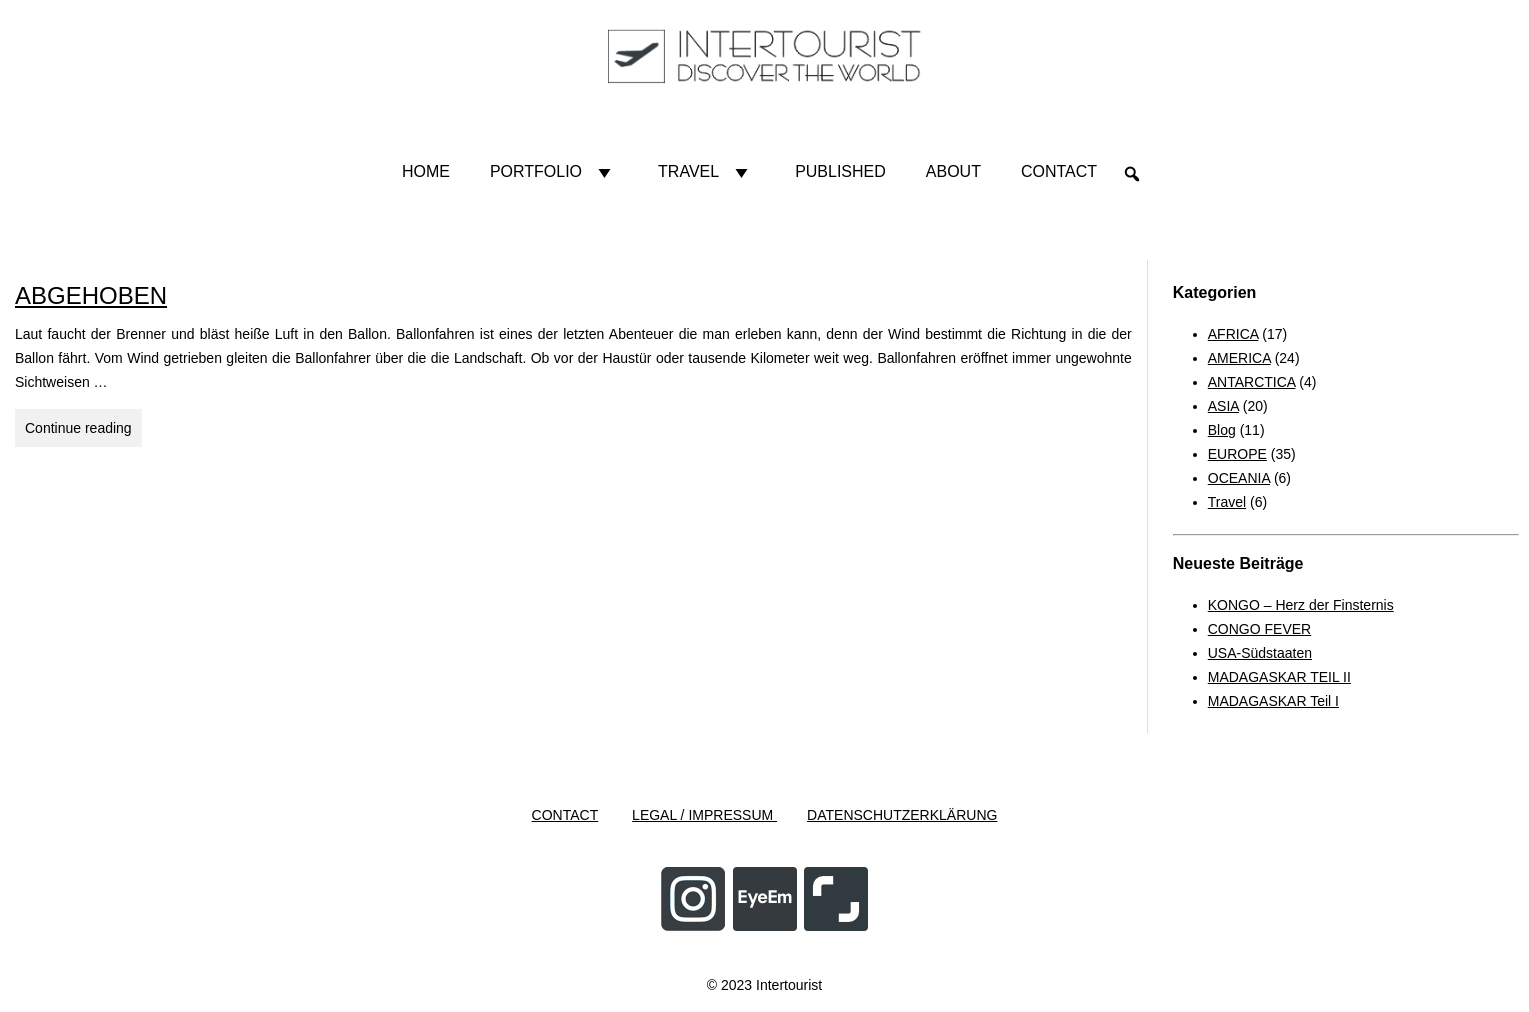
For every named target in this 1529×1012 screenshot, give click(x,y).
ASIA (1223, 406)
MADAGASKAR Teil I (1273, 701)
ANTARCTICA (1252, 382)
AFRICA (1233, 334)
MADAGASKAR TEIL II (1279, 677)
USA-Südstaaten (1260, 653)
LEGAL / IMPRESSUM (704, 815)
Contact (1059, 171)
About (953, 171)
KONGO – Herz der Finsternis (1301, 605)
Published (840, 171)
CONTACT (565, 815)
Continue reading (83, 425)
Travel (706, 172)
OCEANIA (1239, 478)
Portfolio (554, 172)
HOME (426, 171)
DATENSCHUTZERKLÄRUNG (902, 815)
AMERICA (1239, 358)
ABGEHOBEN (91, 295)
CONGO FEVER (1259, 629)
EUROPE (1237, 454)
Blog (1222, 430)
